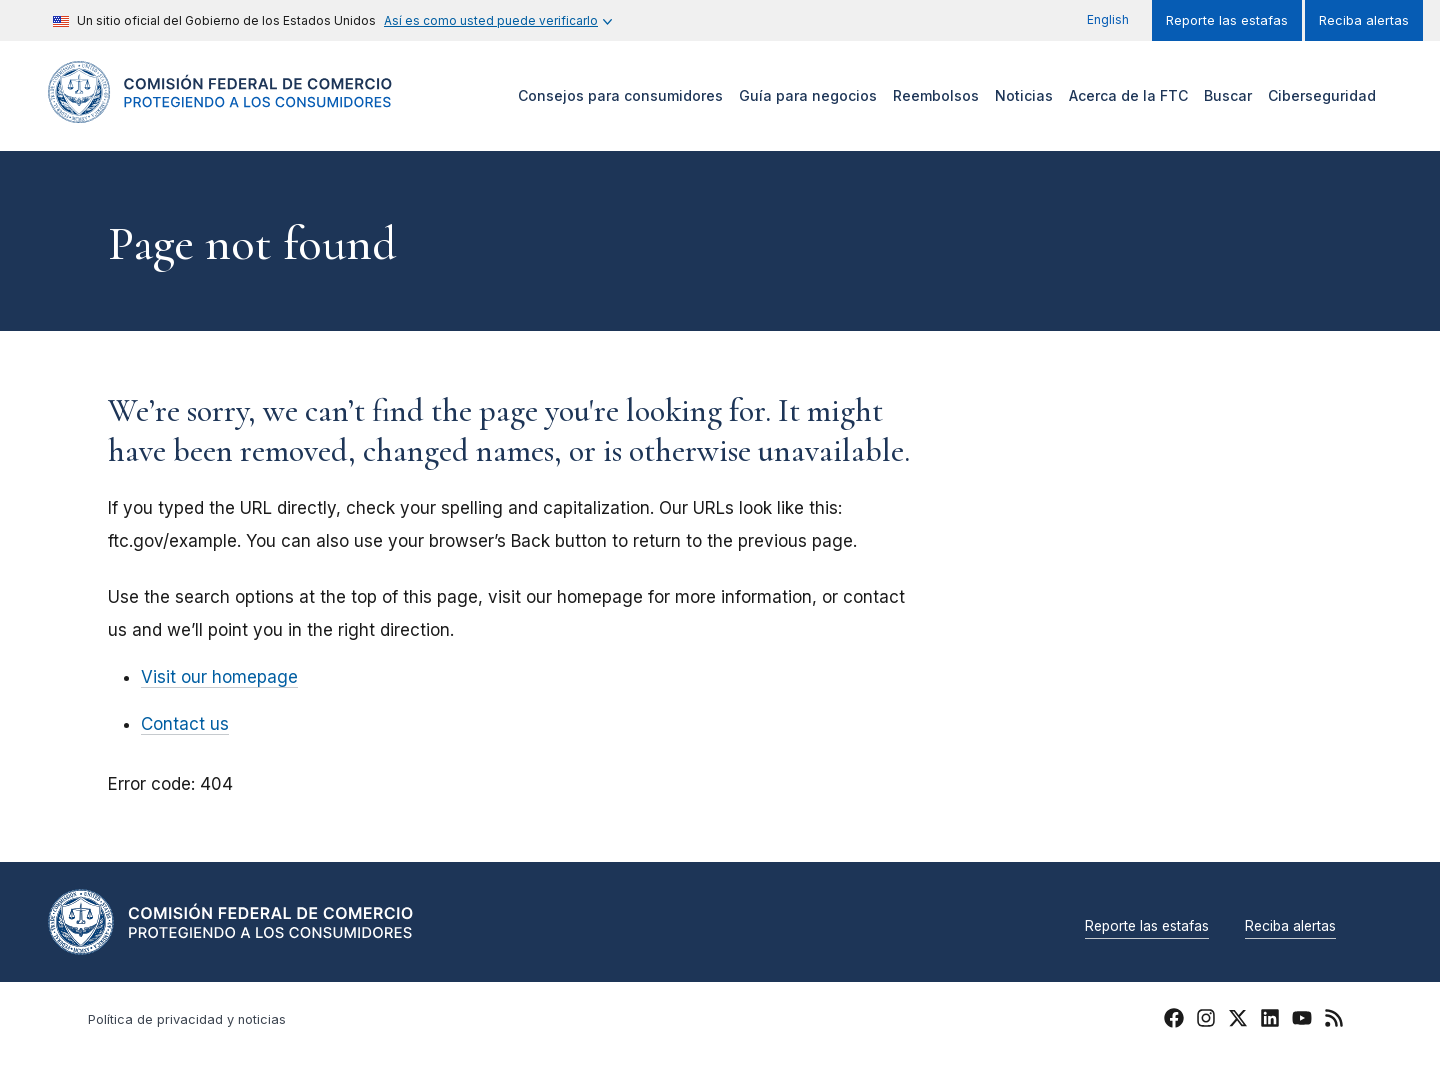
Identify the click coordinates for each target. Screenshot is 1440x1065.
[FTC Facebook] (1174, 1021)
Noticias (1024, 95)
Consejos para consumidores (620, 95)
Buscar (1228, 95)
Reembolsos (936, 95)
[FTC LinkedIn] (1270, 1021)
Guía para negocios (808, 95)
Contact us (185, 724)
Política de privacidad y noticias (187, 1019)
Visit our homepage (219, 677)
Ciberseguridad (1322, 95)
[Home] (220, 111)
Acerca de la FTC (1128, 95)
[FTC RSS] (1334, 1021)
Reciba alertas (1364, 20)
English (1108, 19)
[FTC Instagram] (1206, 1021)
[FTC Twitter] (1238, 1017)
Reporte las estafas (1227, 20)
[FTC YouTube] (1302, 1021)
